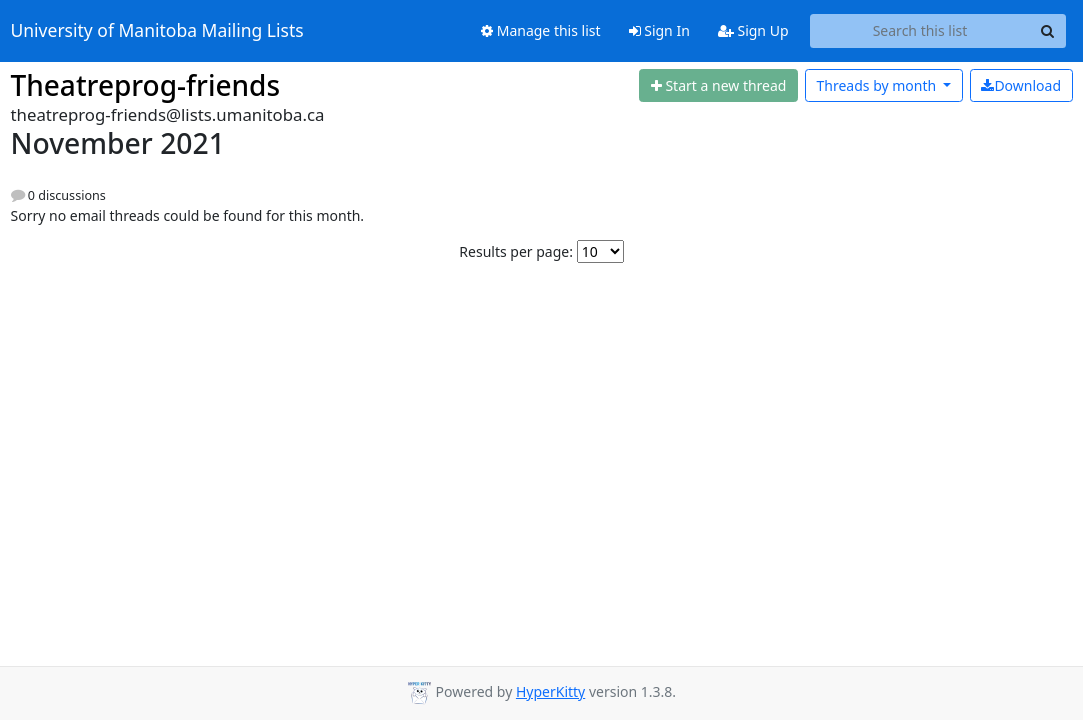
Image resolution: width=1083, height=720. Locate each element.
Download (1021, 85)
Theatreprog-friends (146, 85)
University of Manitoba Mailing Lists (157, 31)
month (877, 85)
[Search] (1048, 31)
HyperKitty (550, 691)
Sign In (659, 30)
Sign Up (753, 30)
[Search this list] (920, 31)
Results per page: (516, 251)
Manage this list (541, 30)
